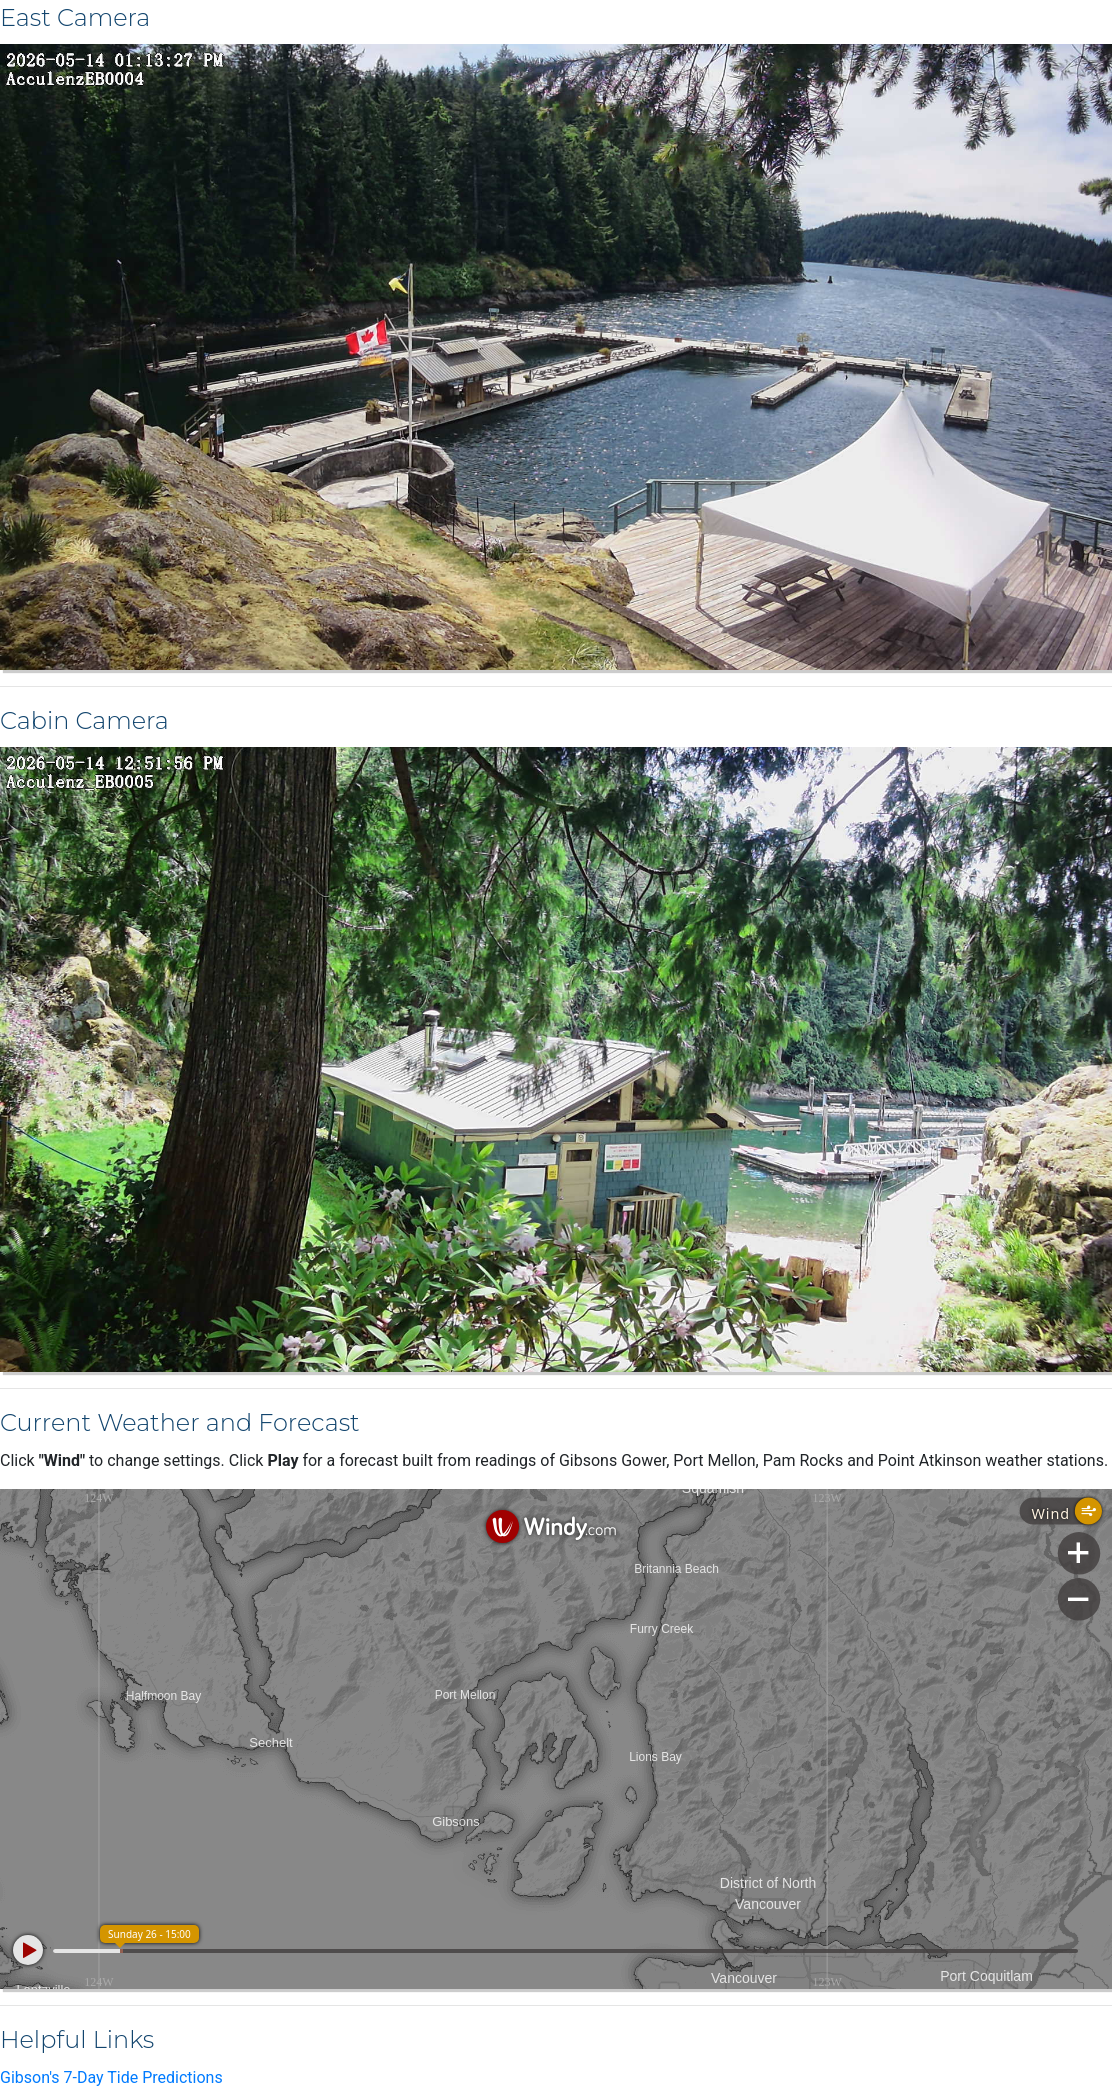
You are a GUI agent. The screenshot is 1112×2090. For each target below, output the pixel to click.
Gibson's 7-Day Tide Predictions (111, 2077)
